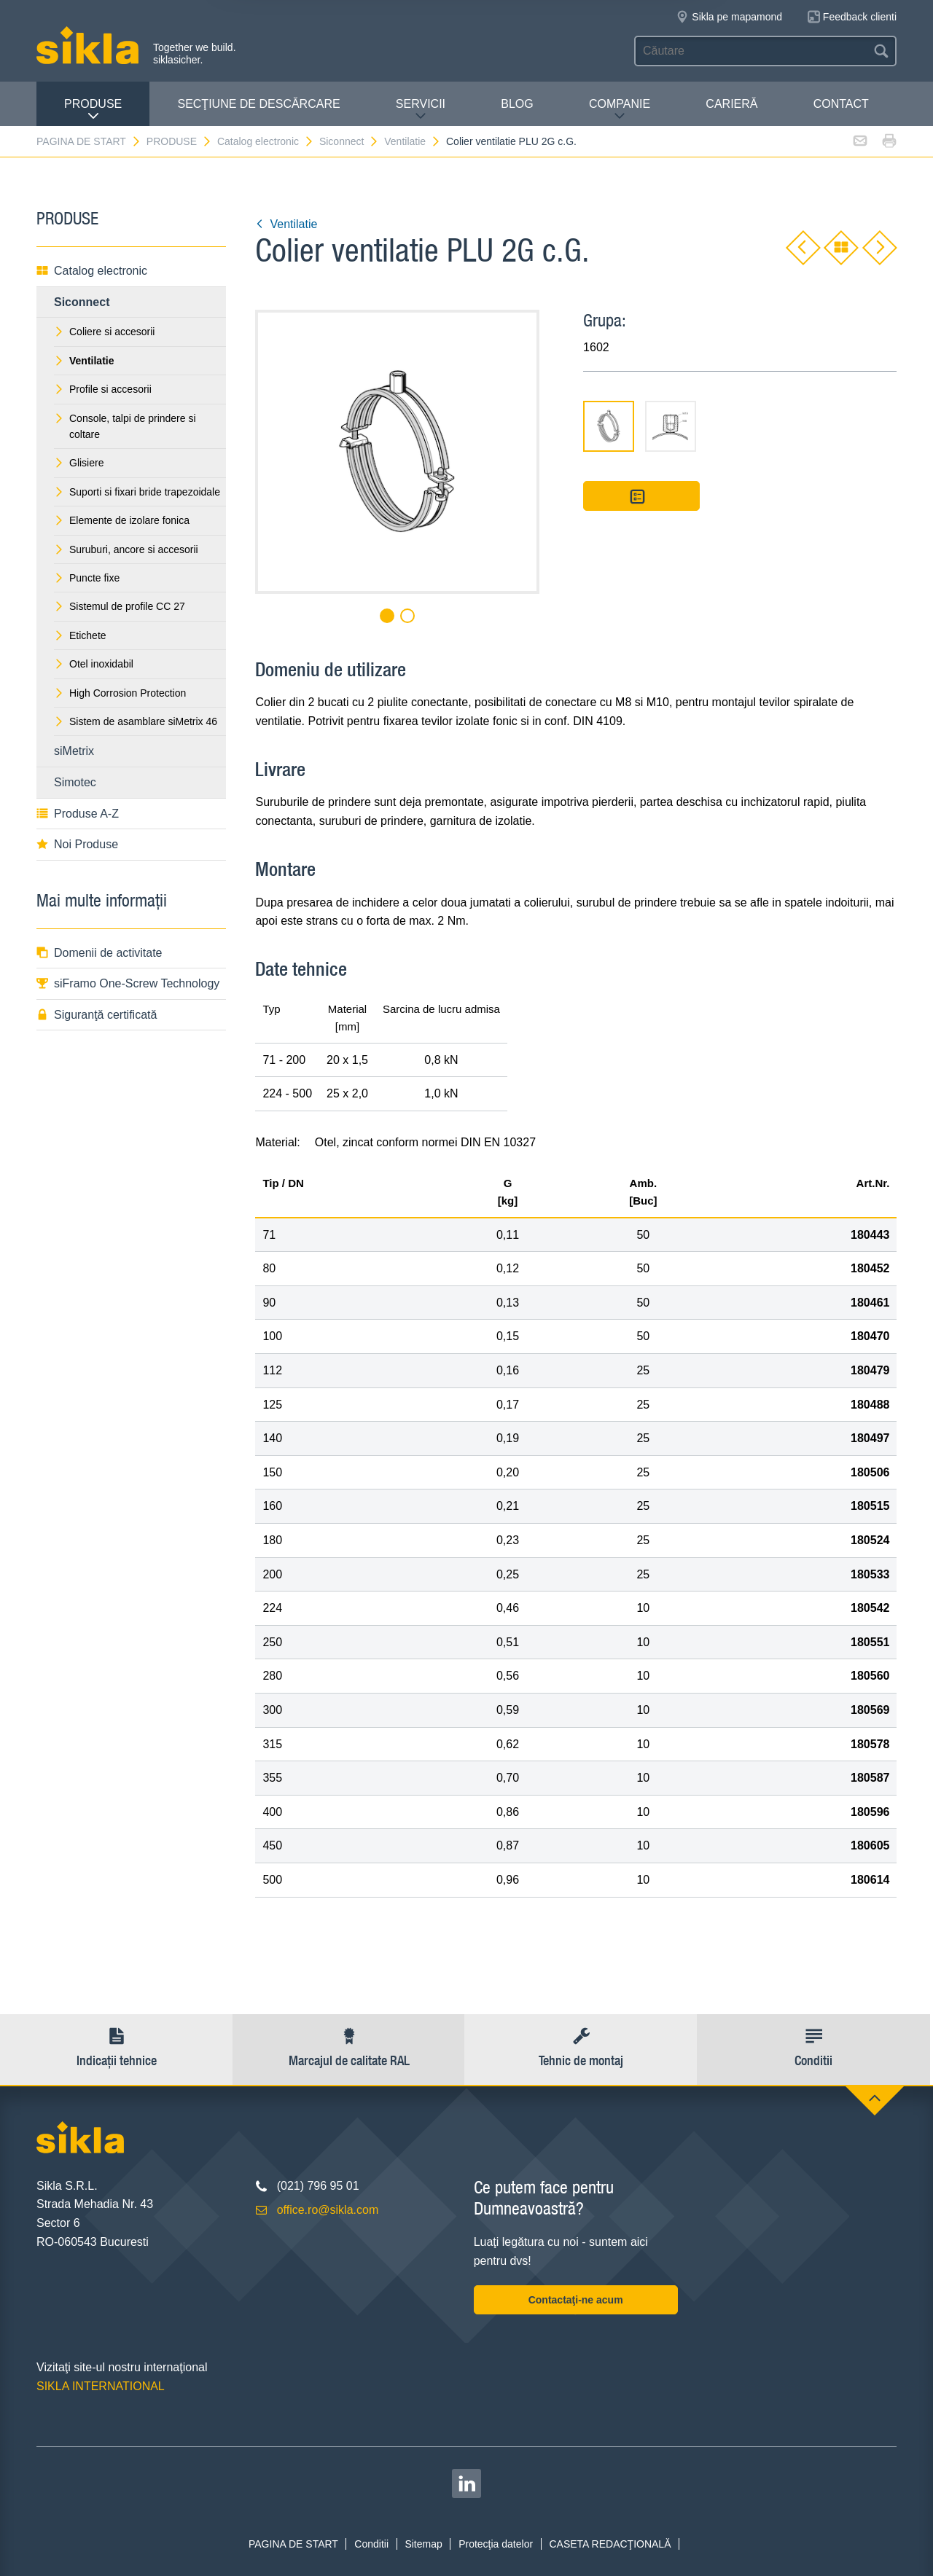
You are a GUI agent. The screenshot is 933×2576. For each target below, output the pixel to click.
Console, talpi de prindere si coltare (125, 426)
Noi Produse (77, 844)
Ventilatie (412, 141)
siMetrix (74, 751)
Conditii (371, 2544)
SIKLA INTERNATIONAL (100, 2386)
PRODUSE (93, 110)
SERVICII (420, 110)
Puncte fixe (87, 578)
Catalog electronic (265, 141)
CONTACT (841, 104)
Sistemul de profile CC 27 (119, 606)
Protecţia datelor (495, 2544)
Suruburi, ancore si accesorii (126, 549)
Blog (517, 104)
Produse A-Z (77, 813)
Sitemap (423, 2544)
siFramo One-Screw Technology (127, 983)
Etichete (80, 635)
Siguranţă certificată (96, 1015)
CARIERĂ (731, 104)
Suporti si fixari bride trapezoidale (137, 492)
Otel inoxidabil (93, 664)
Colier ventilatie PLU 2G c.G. (511, 141)
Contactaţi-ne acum (575, 2300)
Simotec (75, 782)
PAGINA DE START (88, 141)
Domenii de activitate (99, 953)
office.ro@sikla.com (328, 2210)
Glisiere (79, 463)
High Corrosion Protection (120, 693)
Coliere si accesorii (104, 331)
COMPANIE (619, 110)
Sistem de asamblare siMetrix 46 (135, 721)
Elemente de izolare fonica (122, 520)
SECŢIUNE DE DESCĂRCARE (258, 104)
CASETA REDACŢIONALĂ (610, 2544)
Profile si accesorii (103, 389)
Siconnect (349, 141)
